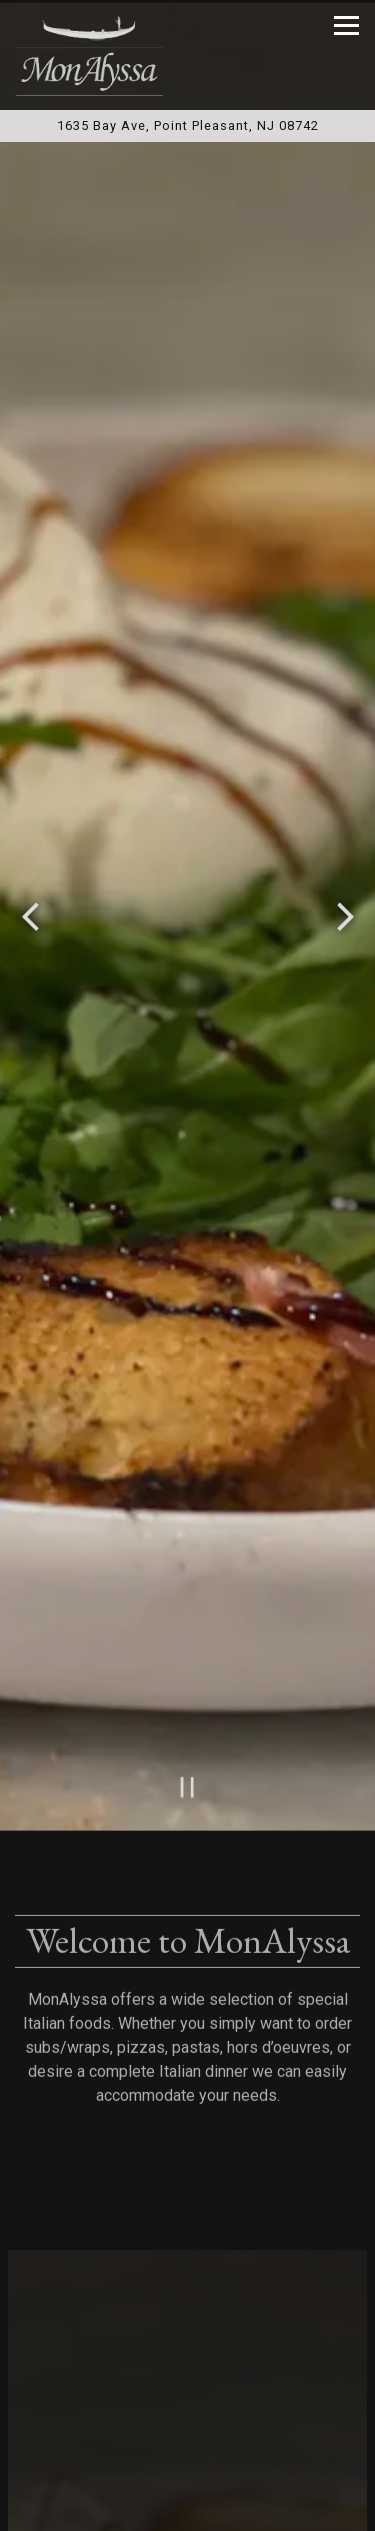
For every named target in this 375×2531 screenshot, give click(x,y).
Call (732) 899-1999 (187, 2423)
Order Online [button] (187, 2509)
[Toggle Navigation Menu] (346, 25)
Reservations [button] (188, 2466)
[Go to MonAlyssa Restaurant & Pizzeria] (187, 125)
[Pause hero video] (187, 1674)
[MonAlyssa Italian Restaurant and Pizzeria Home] (90, 55)
